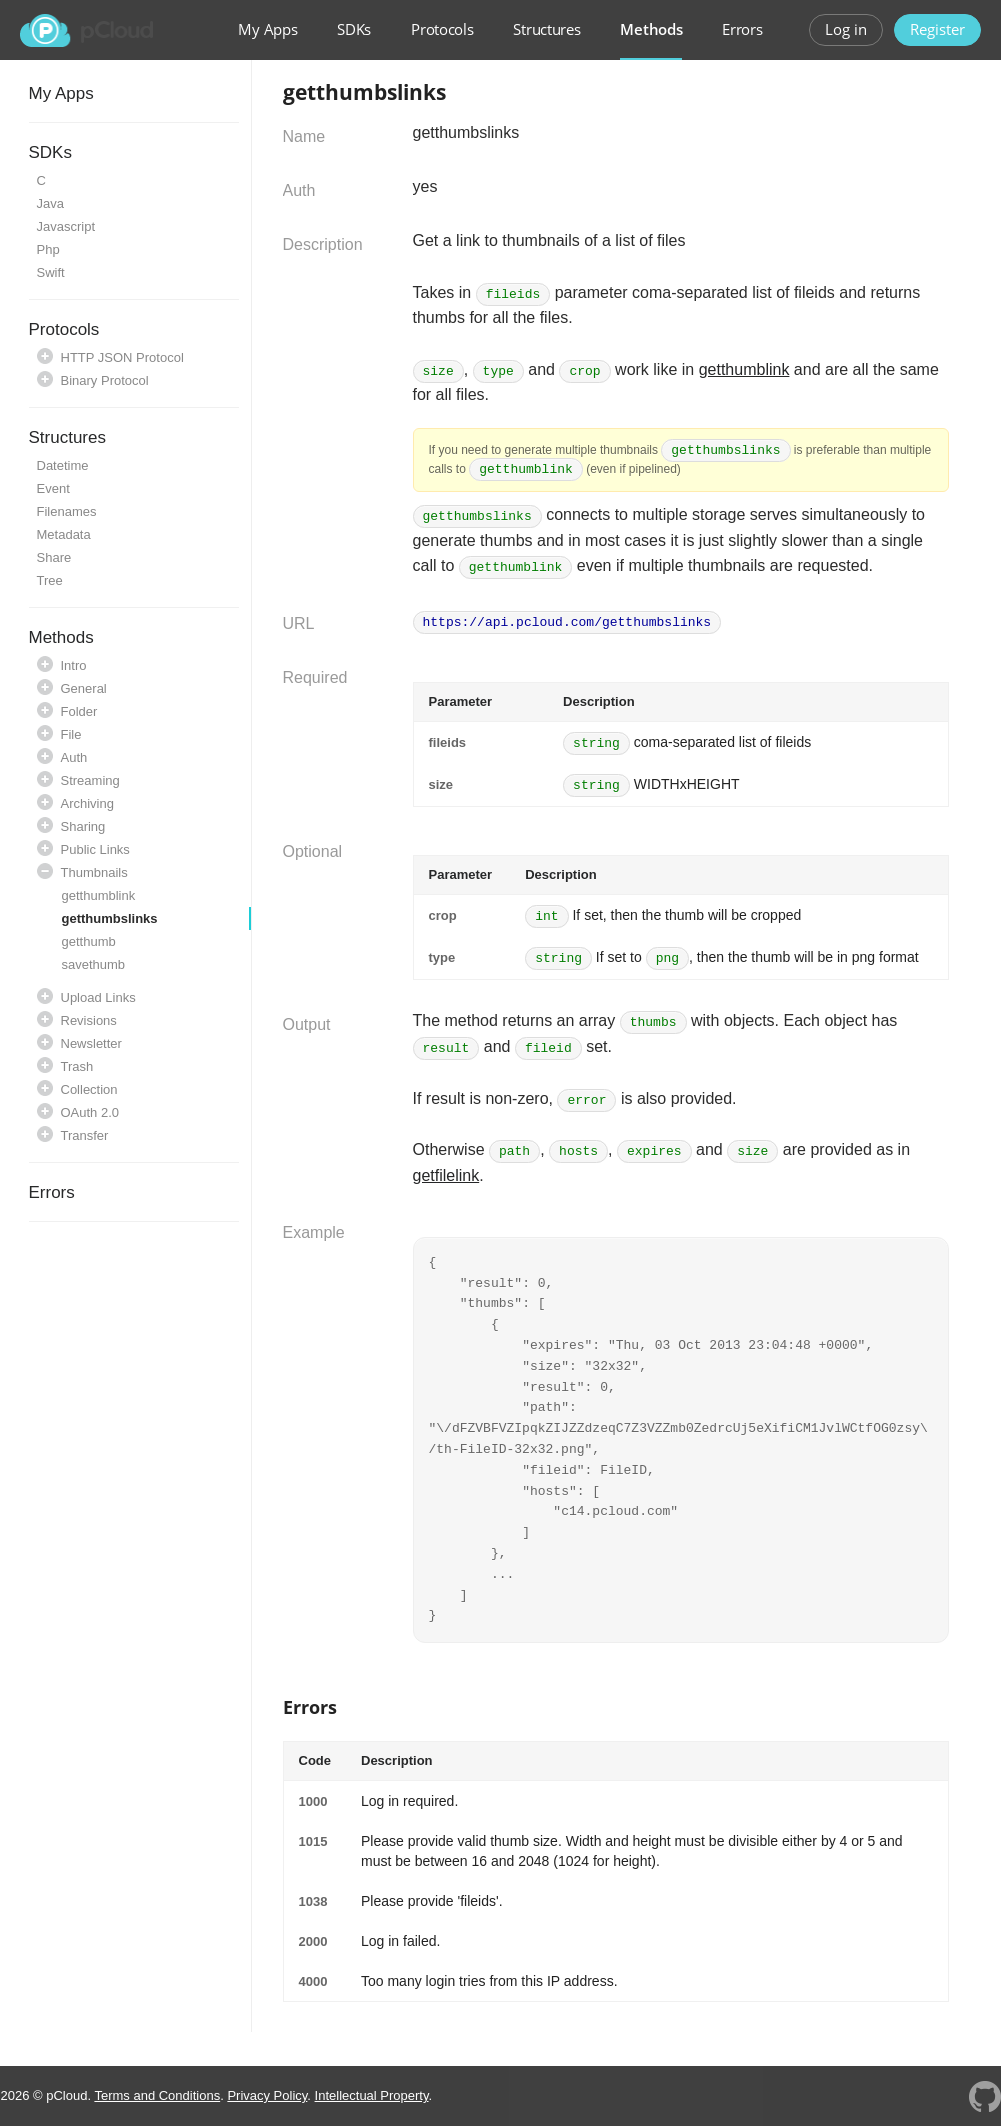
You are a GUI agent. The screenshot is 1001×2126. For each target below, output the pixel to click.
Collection (89, 1089)
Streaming (90, 780)
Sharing (83, 826)
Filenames (67, 511)
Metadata (64, 534)
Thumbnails (94, 872)
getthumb (89, 941)
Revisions (89, 1020)
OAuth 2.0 (90, 1112)
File (71, 734)
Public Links (95, 849)
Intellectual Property (372, 2095)
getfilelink (446, 1175)
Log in (846, 29)
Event (53, 488)
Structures (546, 29)
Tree (50, 580)
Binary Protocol (105, 380)
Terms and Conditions (157, 2095)
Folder (79, 711)
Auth (74, 757)
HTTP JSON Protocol (122, 357)
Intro (74, 665)
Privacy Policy (267, 2095)
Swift (51, 272)
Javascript (66, 226)
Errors (742, 29)
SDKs (354, 29)
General (84, 688)
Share (54, 557)
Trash (77, 1066)
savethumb (94, 964)
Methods (651, 29)
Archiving (87, 803)
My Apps (267, 29)
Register (937, 29)
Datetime (63, 465)
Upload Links (98, 997)
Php (48, 249)
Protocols (442, 29)
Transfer (85, 1135)
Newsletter (91, 1043)
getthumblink (99, 895)
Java (50, 203)
